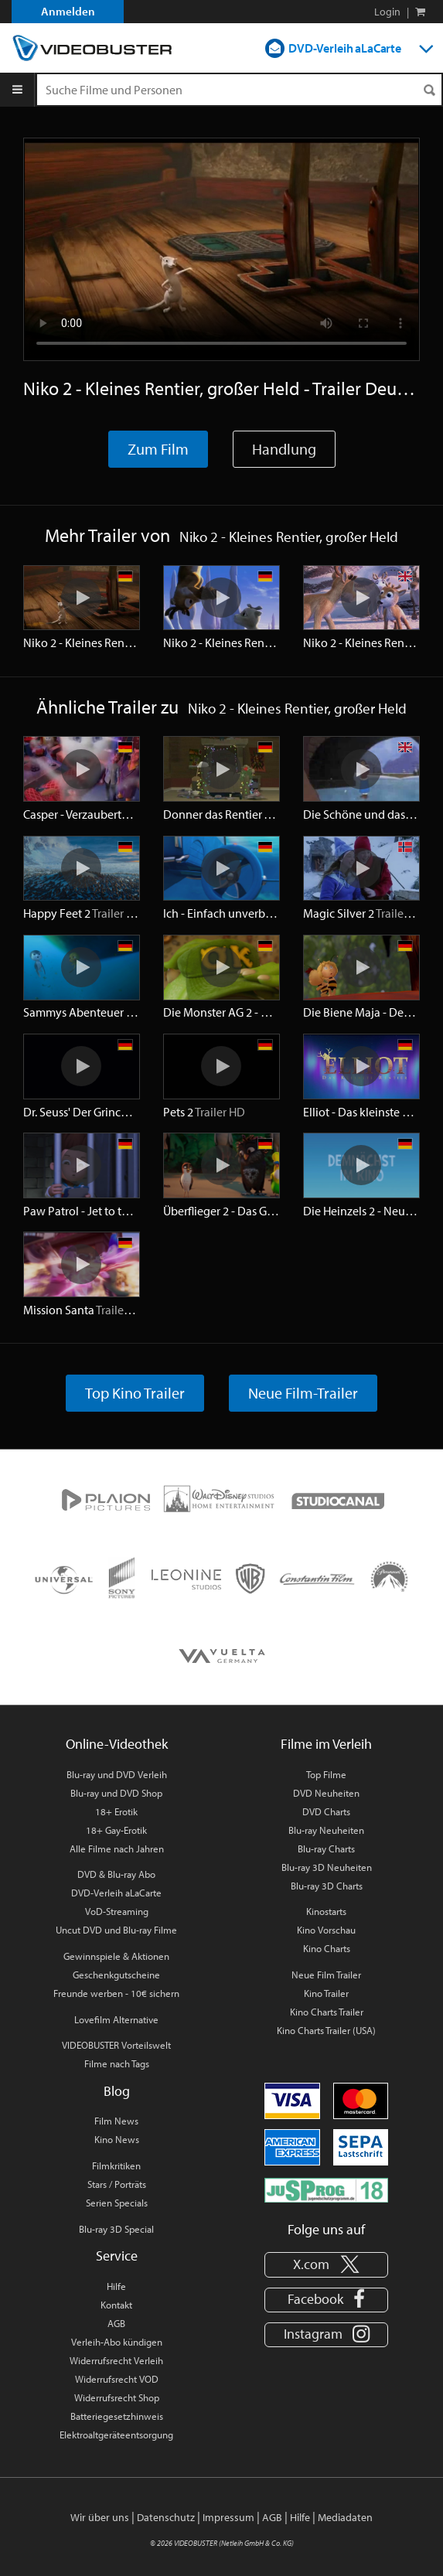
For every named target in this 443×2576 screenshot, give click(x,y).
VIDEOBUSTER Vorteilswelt (116, 2045)
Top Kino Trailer (135, 1392)
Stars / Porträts (116, 2184)
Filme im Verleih (326, 1744)
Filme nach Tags (116, 2063)
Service (117, 2255)
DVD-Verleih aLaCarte (344, 48)
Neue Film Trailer (326, 1974)
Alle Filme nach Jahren (117, 1848)
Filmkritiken (116, 2165)
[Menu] (17, 90)
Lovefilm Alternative (116, 2019)
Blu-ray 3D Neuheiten (326, 1867)
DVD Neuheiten (326, 1793)
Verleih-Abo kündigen (116, 2342)
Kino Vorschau (326, 1929)
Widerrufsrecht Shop (116, 2397)
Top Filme (326, 1774)
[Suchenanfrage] (239, 89)
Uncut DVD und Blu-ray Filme (116, 1929)
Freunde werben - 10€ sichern (116, 1993)
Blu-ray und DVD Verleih (116, 1774)
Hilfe (116, 2286)
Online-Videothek (117, 1744)
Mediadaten (345, 2517)
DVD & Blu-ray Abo (116, 1874)
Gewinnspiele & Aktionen (116, 1956)
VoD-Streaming (116, 1911)
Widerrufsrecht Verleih (116, 2360)
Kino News (116, 2139)
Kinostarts (326, 1911)
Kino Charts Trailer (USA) (326, 2030)
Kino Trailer (326, 1993)
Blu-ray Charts (326, 1848)
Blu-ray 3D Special (116, 2229)
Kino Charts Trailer (326, 2011)
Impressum (228, 2517)
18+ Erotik (116, 1811)
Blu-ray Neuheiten (326, 1830)
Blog (117, 2091)
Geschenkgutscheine (116, 1974)
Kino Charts (326, 1948)
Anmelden (68, 11)
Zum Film (158, 448)
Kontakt (116, 2304)
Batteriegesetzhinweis (116, 2416)
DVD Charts (326, 1811)
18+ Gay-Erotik (116, 1830)
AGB (116, 2323)
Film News (116, 2120)
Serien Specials (117, 2202)
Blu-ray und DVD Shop (116, 1793)
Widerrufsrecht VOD (116, 2379)
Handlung (284, 448)
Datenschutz (166, 2517)
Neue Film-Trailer (303, 1392)
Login (387, 12)
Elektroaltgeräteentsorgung (116, 2434)
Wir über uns (99, 2517)
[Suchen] (429, 90)
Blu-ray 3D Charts (327, 1885)
